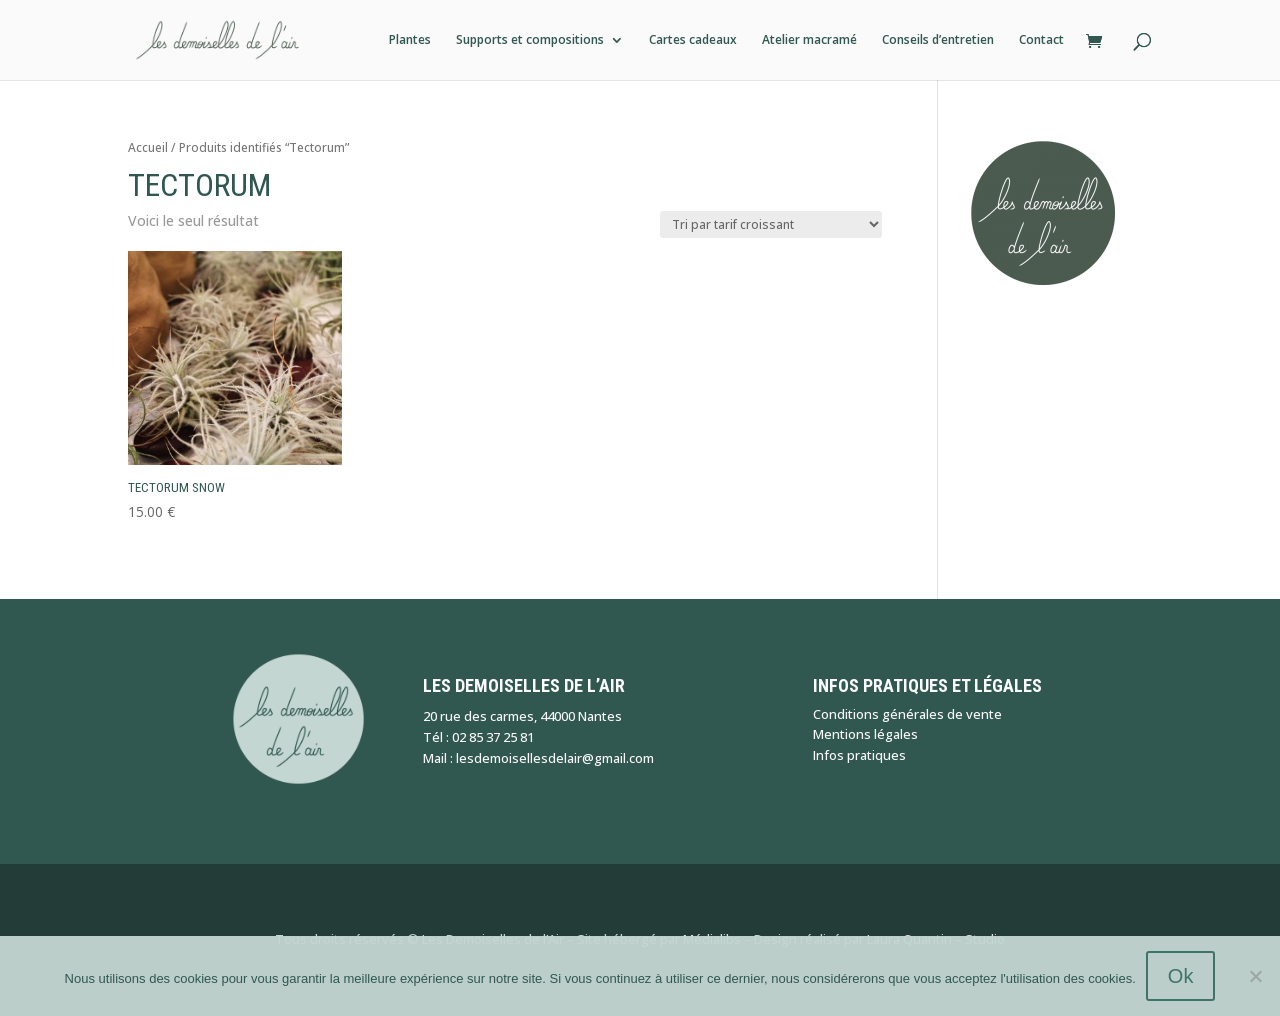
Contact (1041, 40)
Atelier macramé (809, 40)
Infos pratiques (859, 755)
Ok (1181, 976)
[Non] (1255, 976)
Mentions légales (865, 734)
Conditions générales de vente (907, 714)
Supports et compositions (530, 40)
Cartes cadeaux (693, 40)
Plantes (410, 40)
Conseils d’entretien (938, 40)
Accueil (148, 147)
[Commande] (771, 224)
